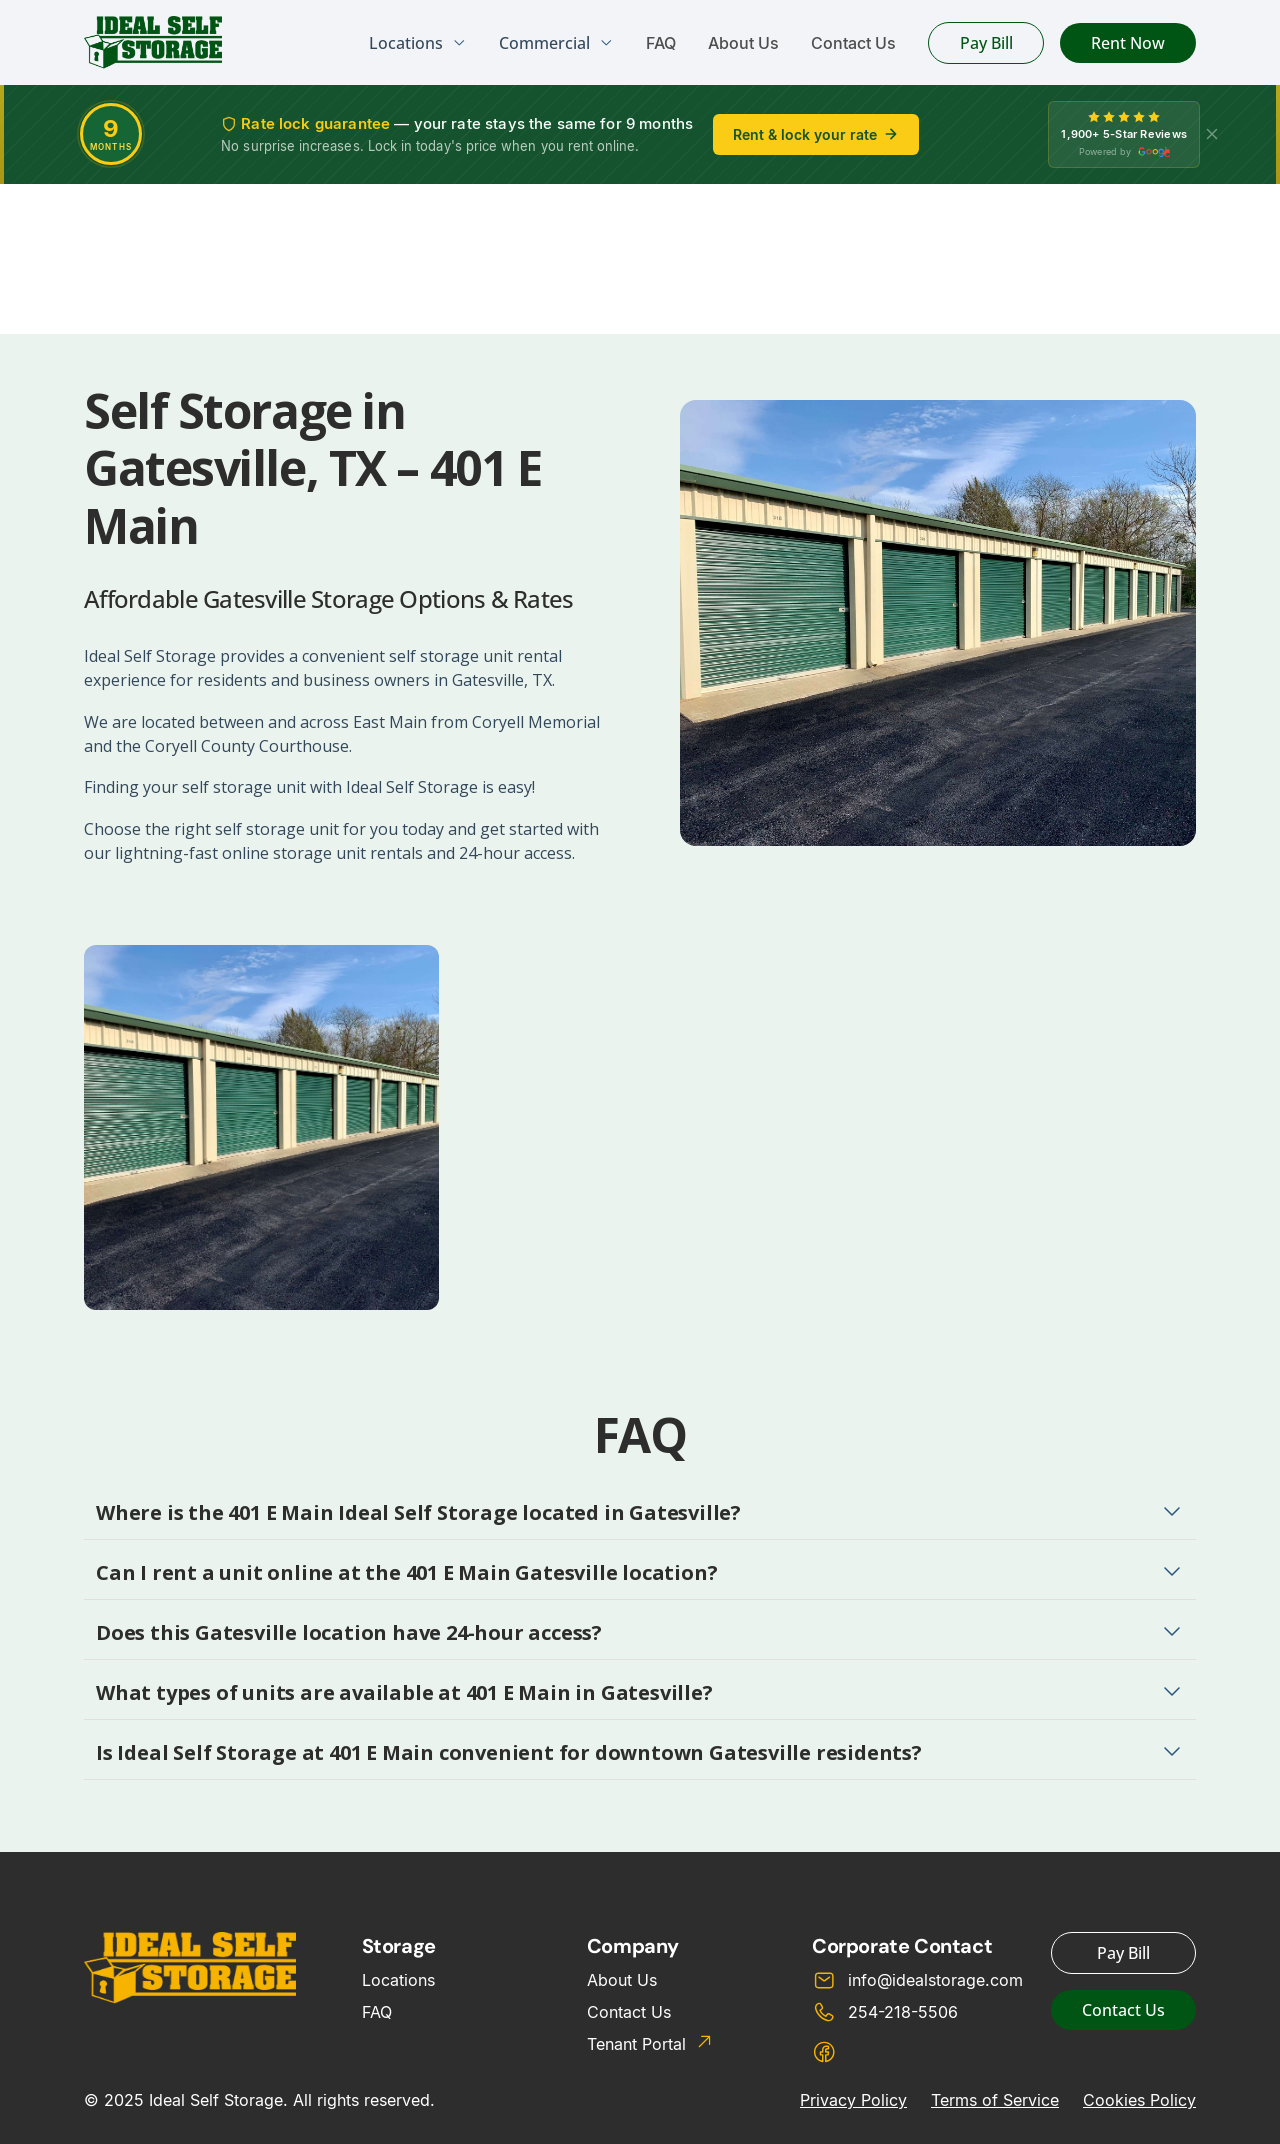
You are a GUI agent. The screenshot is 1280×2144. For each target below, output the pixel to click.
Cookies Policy (1139, 2100)
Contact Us (853, 43)
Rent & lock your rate (816, 134)
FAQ (661, 43)
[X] (1212, 134)
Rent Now (1128, 43)
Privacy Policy (853, 2100)
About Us (743, 43)
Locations (398, 1980)
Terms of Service (995, 2100)
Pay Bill (986, 43)
